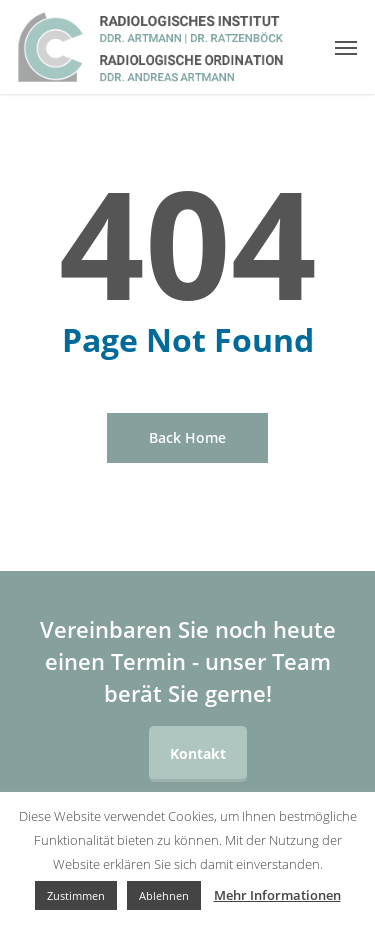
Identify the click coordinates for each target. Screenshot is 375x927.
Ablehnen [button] (164, 895)
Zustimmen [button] (76, 895)
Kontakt (198, 753)
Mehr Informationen (277, 895)
